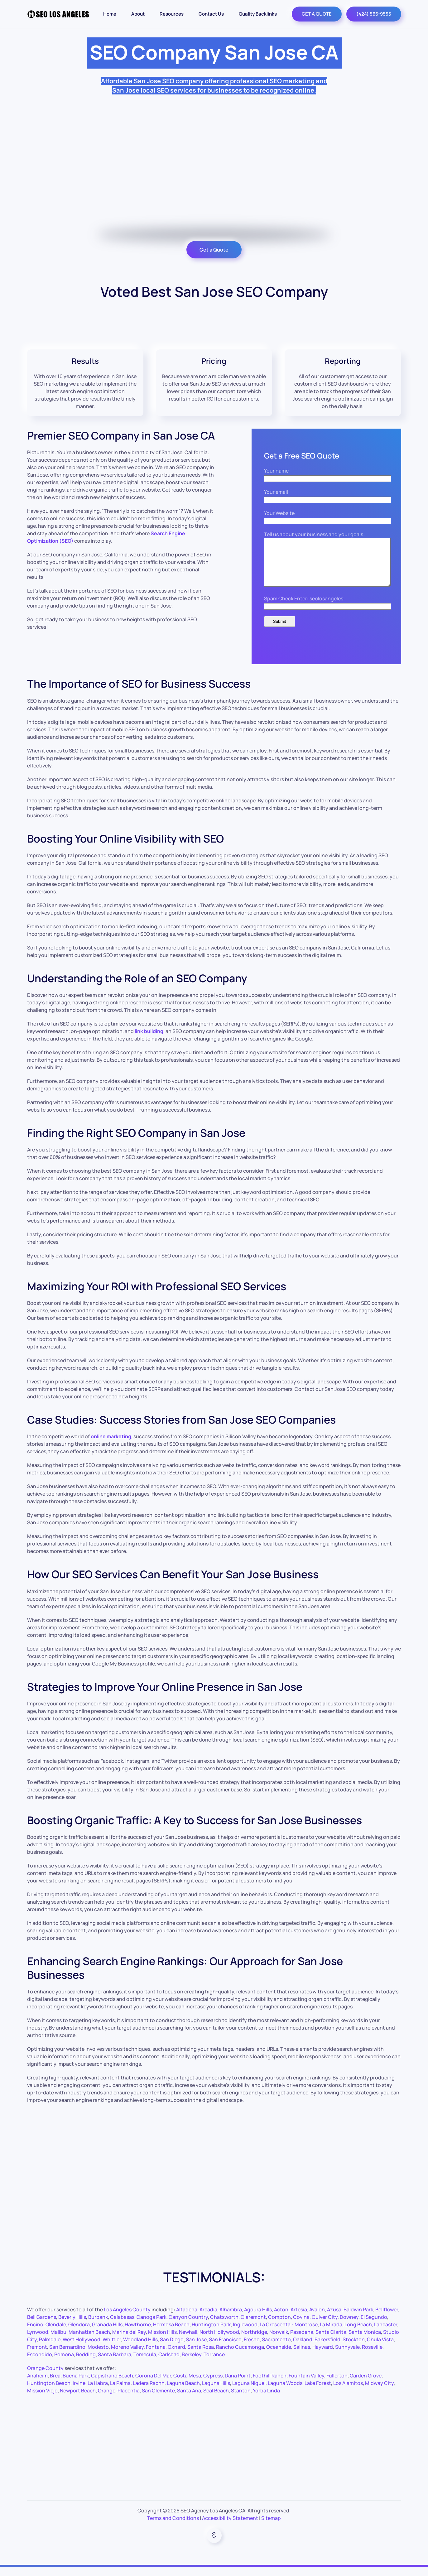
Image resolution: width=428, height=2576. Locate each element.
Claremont (253, 2326)
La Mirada (331, 2333)
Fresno (252, 2348)
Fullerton (337, 2384)
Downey (349, 2326)
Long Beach (358, 2333)
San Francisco (225, 2348)
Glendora (79, 2333)
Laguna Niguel (249, 2392)
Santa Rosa (200, 2356)
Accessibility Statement (230, 2527)
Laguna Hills (216, 2392)
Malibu (58, 2341)
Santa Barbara (114, 2363)
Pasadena (301, 2341)
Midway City (379, 2392)
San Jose (196, 2348)
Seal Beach (216, 2399)
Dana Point (238, 2384)
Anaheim (37, 2384)
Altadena (186, 2318)
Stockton (354, 2348)
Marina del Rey (129, 2341)
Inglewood (245, 2333)
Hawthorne (138, 2333)
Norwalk (278, 2341)
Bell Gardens (41, 2326)
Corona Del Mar (153, 2384)
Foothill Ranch (269, 2384)
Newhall (188, 2341)
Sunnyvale (347, 2356)
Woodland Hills (140, 2348)
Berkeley (191, 2363)
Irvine (79, 2392)
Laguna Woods (285, 2392)
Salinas (301, 2356)
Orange (106, 2399)
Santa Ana (189, 2399)
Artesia (299, 2318)
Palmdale (49, 2348)
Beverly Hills (72, 2326)
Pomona (64, 2363)
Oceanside (278, 2356)
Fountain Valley (306, 2384)
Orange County (45, 2377)
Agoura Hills (258, 2318)
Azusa (334, 2318)
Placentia (129, 2399)
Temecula (144, 2363)
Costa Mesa (187, 2384)
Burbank (98, 2326)
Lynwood (37, 2341)
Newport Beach (78, 2399)
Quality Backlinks (258, 14)
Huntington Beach (48, 2392)
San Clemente (158, 2399)
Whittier (112, 2348)
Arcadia (208, 2318)
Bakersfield (327, 2348)
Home (109, 14)
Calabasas (122, 2326)
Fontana (156, 2356)
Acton (281, 2318)
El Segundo (374, 2326)
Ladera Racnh (149, 2392)
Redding (86, 2363)
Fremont (37, 2356)
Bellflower (386, 2318)
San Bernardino (67, 2356)
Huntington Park (211, 2333)
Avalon (317, 2318)
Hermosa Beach (171, 2333)
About (138, 14)
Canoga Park (151, 2326)
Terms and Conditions (173, 2527)
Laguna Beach (183, 2392)
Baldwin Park (358, 2318)
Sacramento (276, 2348)
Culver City (325, 2326)
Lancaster (385, 2333)
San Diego (172, 2348)
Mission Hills (162, 2341)
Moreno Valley (127, 2356)
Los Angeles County (127, 2318)
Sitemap (271, 2527)
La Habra (98, 2392)
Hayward (322, 2356)
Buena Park (76, 2384)
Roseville (372, 2356)
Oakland (302, 2348)
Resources (172, 14)
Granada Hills (107, 2333)
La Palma (120, 2392)
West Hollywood (81, 2348)
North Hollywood (219, 2341)
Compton (279, 2326)
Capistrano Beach (112, 2384)
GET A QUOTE (317, 14)
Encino (35, 2333)
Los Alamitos (348, 2392)
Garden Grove (366, 2384)
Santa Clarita (330, 2341)
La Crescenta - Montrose (289, 2333)
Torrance (214, 2363)
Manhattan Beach (89, 2341)
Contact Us (211, 14)
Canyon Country (188, 2326)
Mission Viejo (42, 2399)
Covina (301, 2326)
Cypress (213, 2384)
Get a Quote (214, 249)
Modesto (98, 2356)
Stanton (241, 2399)
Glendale (56, 2333)
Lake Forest (318, 2392)
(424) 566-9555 (373, 14)
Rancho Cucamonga (240, 2356)
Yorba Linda (266, 2399)
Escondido (39, 2363)
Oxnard (176, 2356)
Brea (55, 2384)
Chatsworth (224, 2326)
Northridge (254, 2341)
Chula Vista (380, 2348)
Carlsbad (169, 2363)
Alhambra (230, 2318)
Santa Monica (365, 2341)
